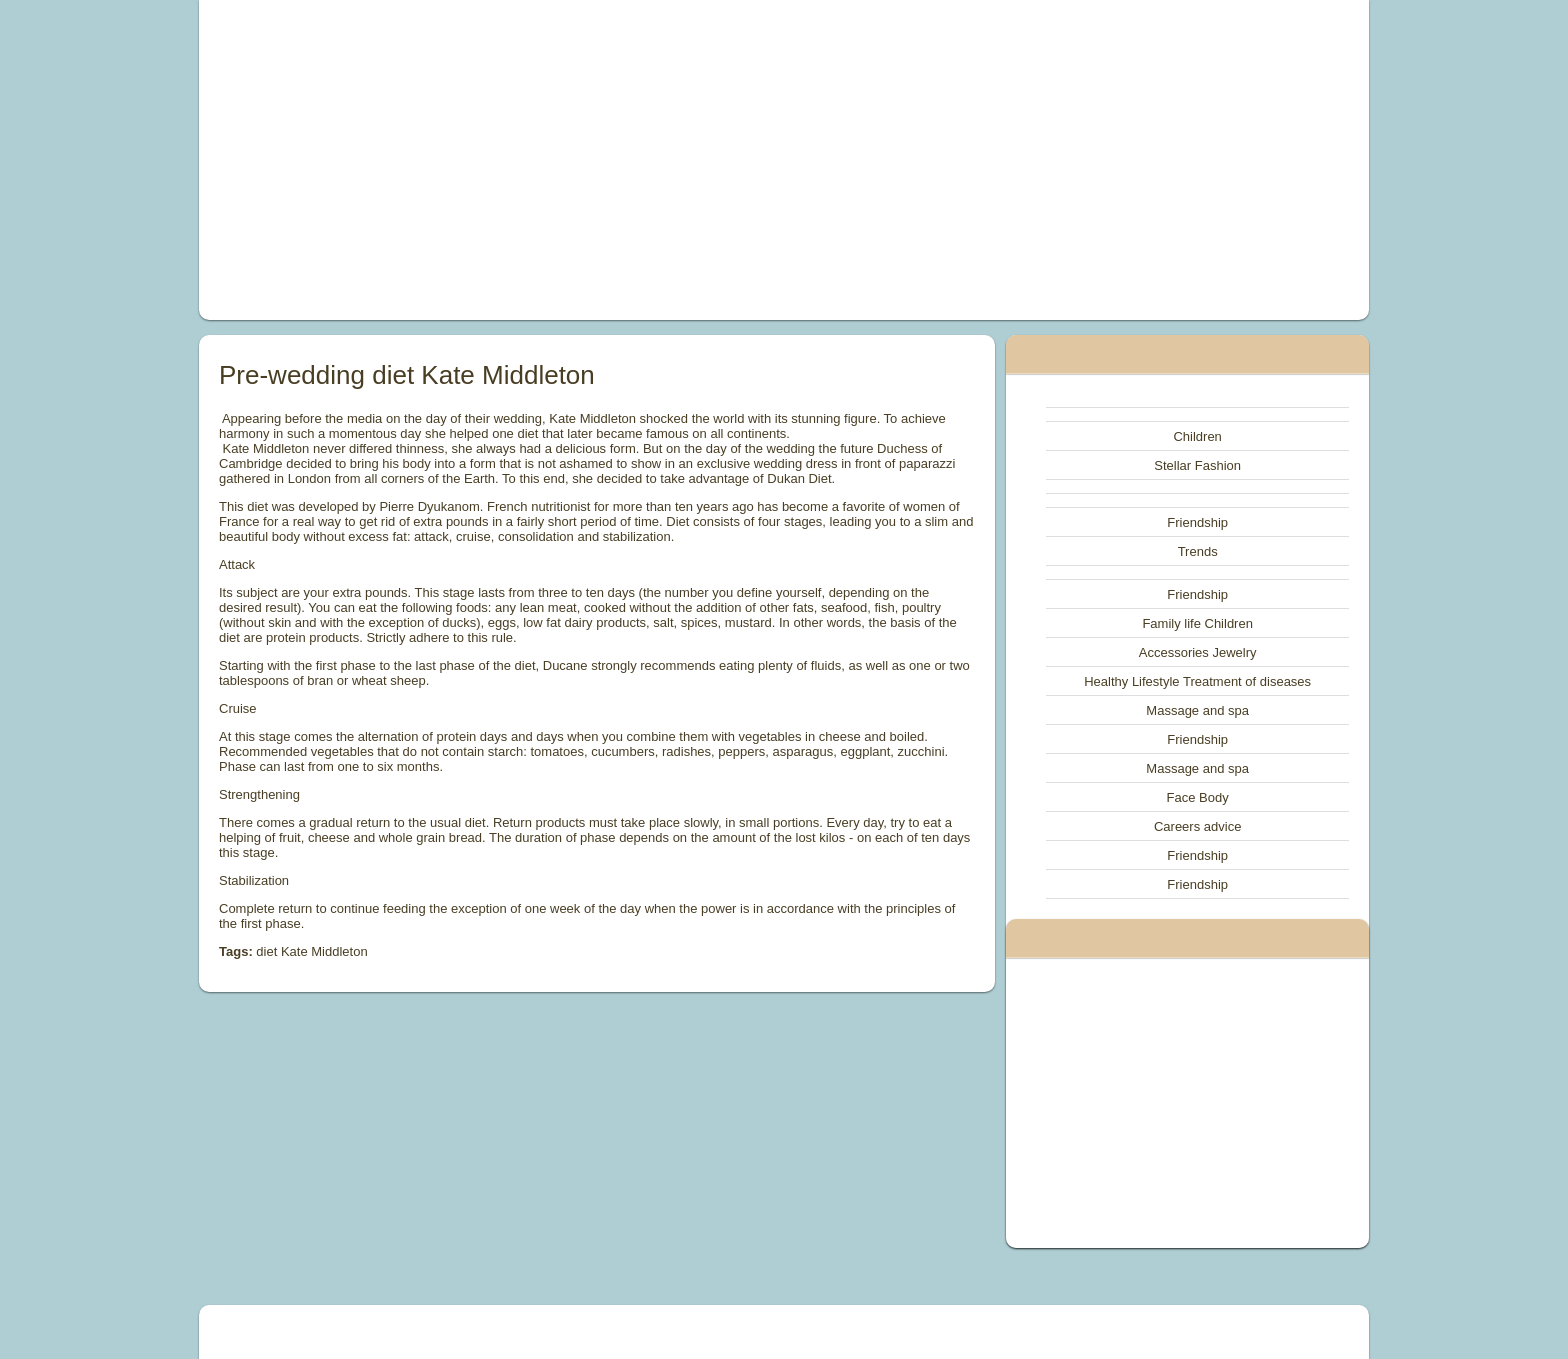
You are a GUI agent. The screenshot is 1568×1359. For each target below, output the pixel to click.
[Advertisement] (558, 160)
